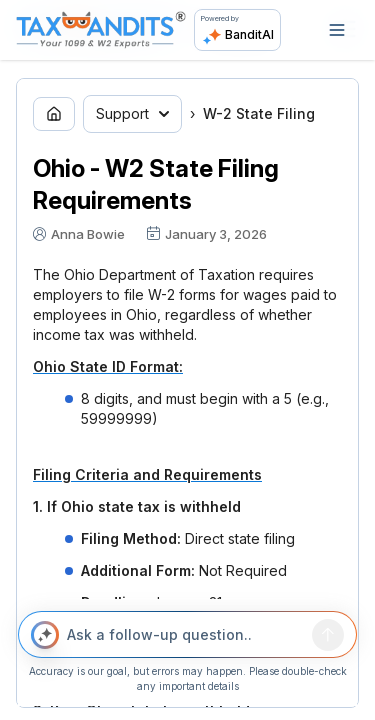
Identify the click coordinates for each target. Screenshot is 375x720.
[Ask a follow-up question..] (186, 635)
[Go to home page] (54, 114)
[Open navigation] (337, 30)
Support (132, 113)
